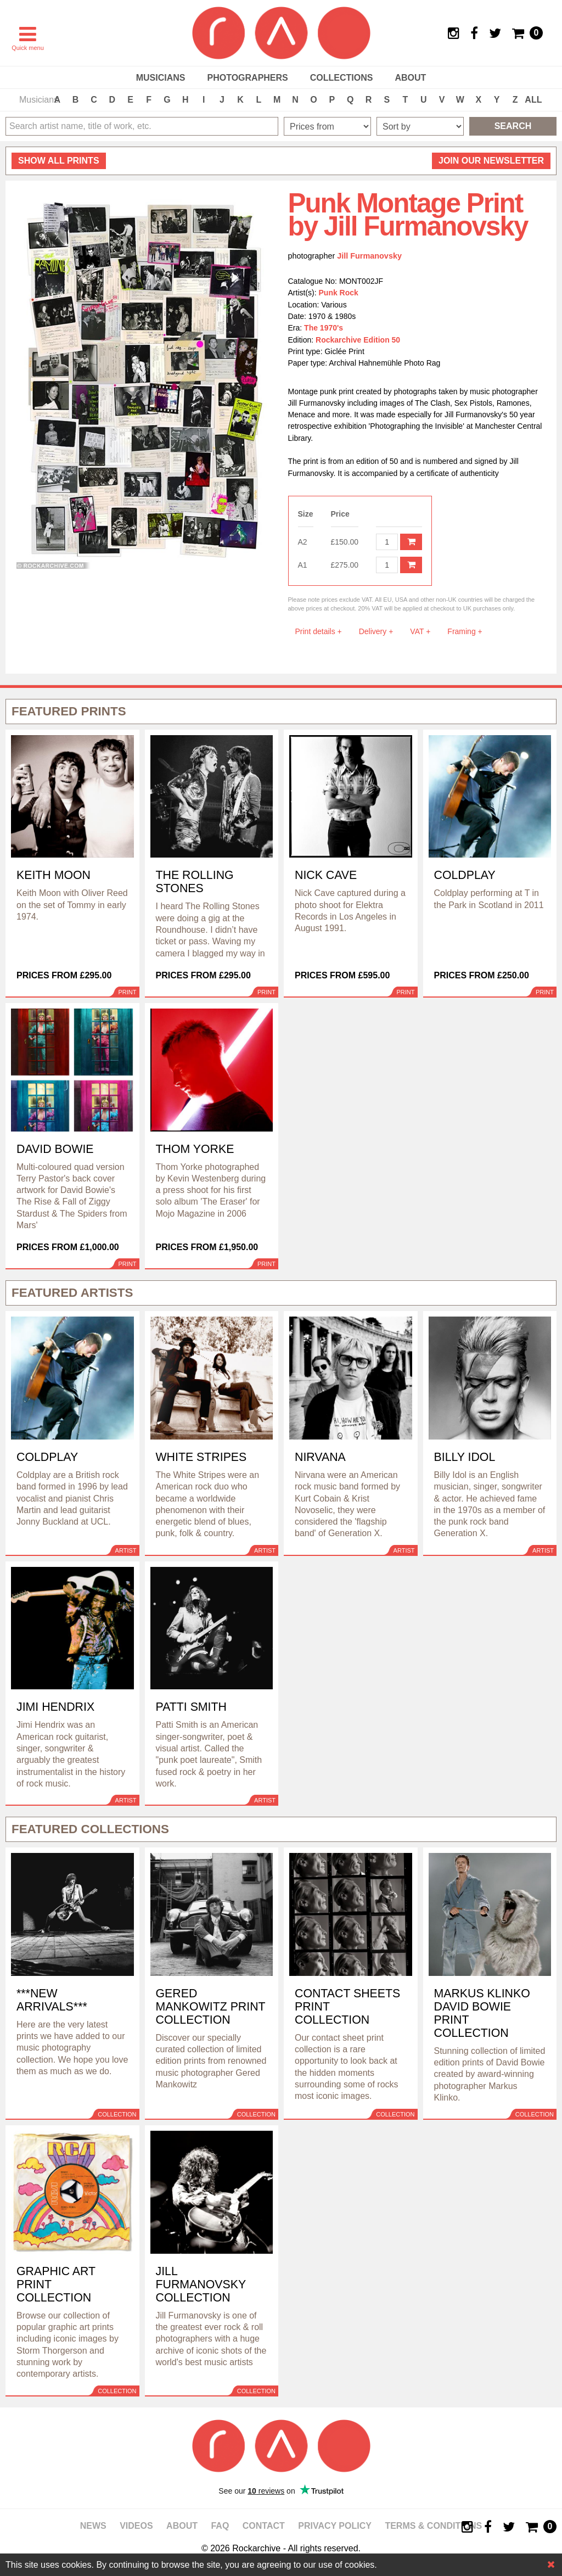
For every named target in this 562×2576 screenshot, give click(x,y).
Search (513, 126)
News (93, 2525)
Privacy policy (335, 2525)
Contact (264, 2525)
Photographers (247, 77)
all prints (58, 160)
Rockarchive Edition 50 (358, 339)
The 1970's (323, 327)
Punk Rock (338, 292)
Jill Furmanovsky (369, 255)
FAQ (220, 2525)
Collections (341, 77)
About (410, 77)
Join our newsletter (491, 160)
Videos (136, 2525)
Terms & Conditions (433, 2525)
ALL (533, 99)
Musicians (161, 77)
